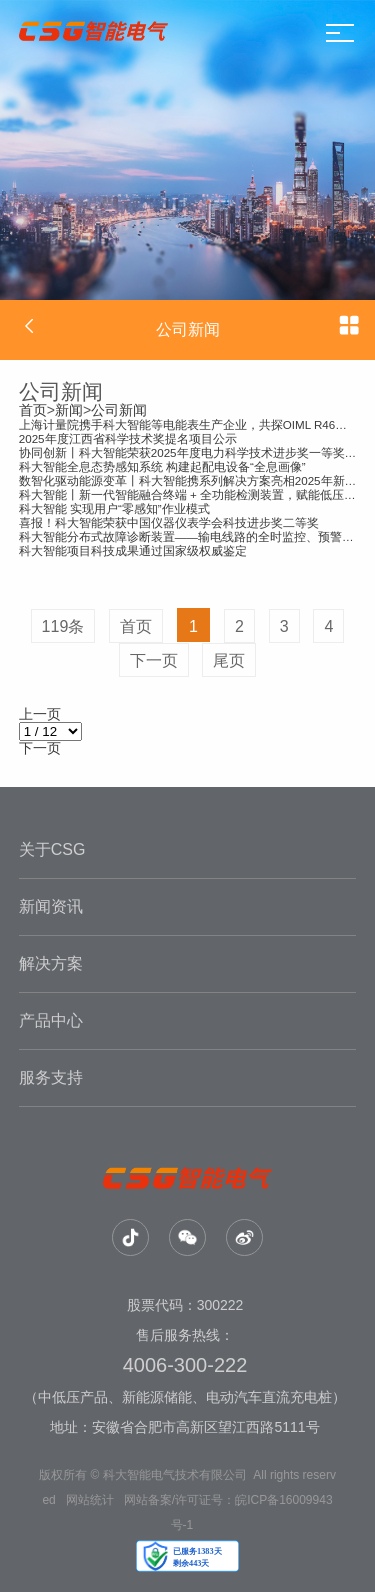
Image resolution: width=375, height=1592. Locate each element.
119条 (63, 626)
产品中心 (51, 1020)
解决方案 (51, 963)
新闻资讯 (51, 906)
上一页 (40, 714)
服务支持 (51, 1077)
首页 (33, 410)
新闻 (69, 410)
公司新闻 (119, 410)
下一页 (154, 660)
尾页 (229, 660)
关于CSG (52, 849)
